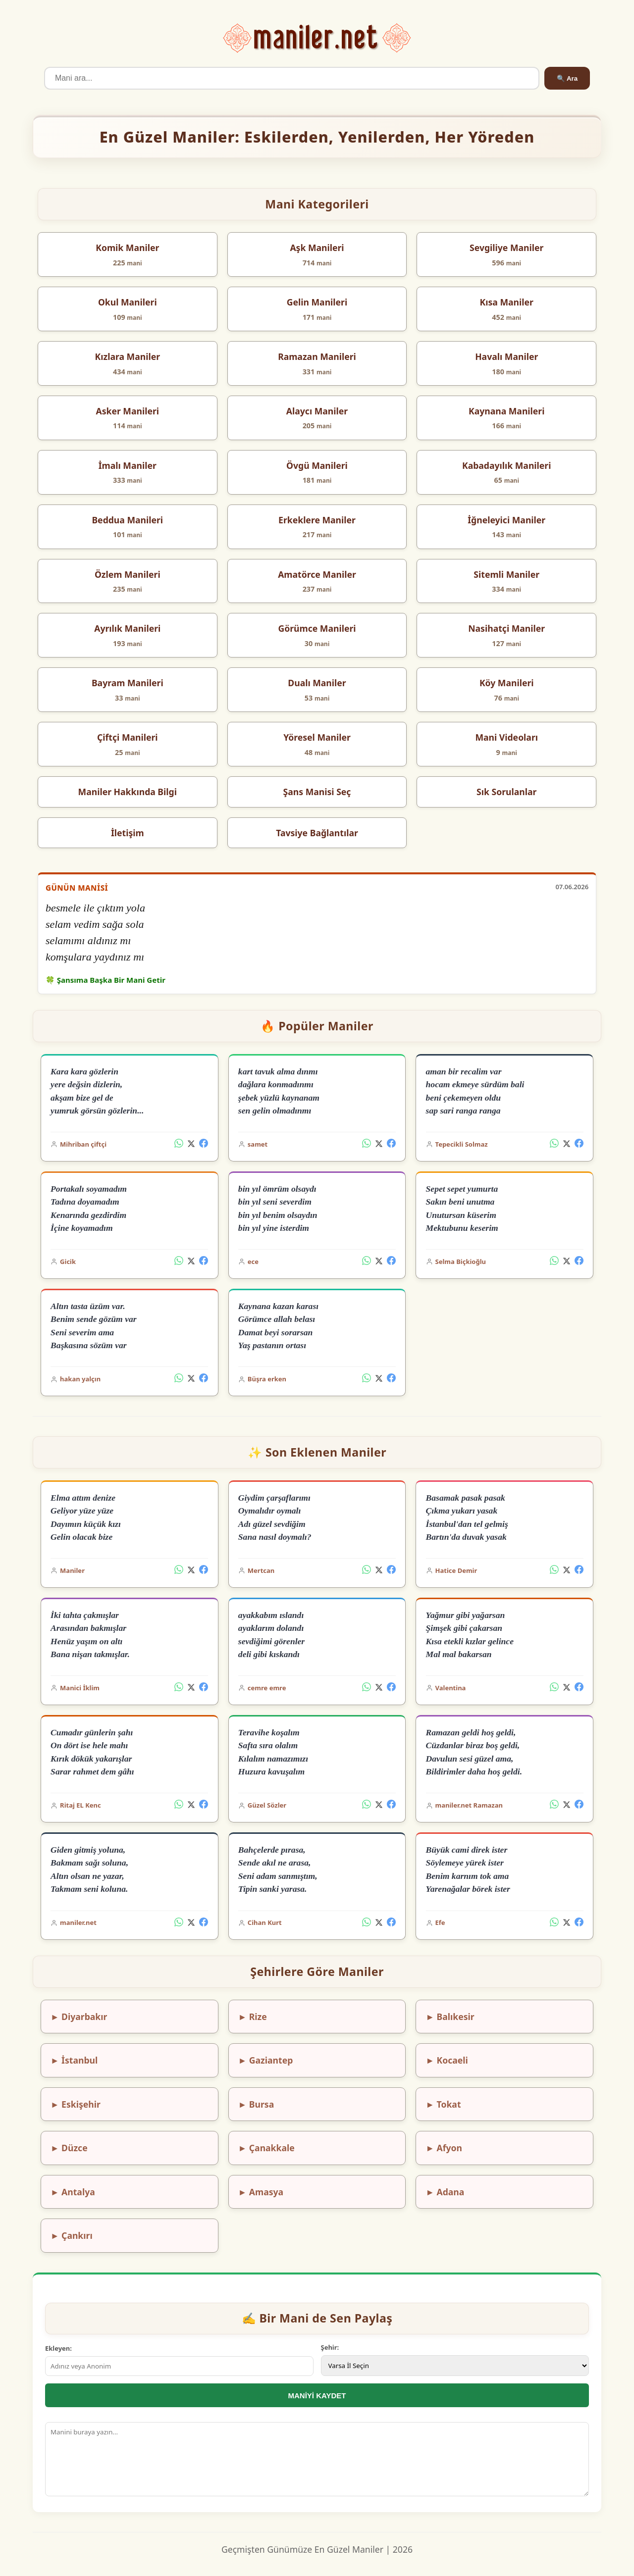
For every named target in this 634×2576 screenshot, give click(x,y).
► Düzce (69, 2148)
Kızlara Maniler (127, 356)
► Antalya (73, 2192)
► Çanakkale (266, 2148)
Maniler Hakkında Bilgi (127, 792)
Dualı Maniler (317, 683)
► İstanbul (74, 2060)
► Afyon (444, 2148)
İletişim (127, 833)
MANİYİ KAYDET (317, 2395)
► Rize (252, 2016)
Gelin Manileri (317, 302)
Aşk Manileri (317, 247)
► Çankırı (72, 2235)
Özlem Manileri (127, 574)
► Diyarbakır (79, 2016)
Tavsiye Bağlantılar (317, 833)
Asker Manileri (127, 411)
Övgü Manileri (317, 465)
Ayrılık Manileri (127, 628)
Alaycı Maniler (317, 411)
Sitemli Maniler (506, 574)
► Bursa (256, 2104)
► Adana (445, 2192)
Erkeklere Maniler (317, 520)
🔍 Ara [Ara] (567, 78)
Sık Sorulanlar (506, 792)
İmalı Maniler (128, 465)
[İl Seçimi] (455, 2365)
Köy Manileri (506, 683)
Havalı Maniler (506, 356)
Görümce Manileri (317, 628)
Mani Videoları (506, 737)
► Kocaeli (447, 2060)
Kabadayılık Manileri (506, 465)
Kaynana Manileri (507, 411)
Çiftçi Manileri (127, 737)
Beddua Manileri (127, 520)
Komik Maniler (127, 247)
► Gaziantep (265, 2060)
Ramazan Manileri (317, 356)
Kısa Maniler (506, 302)
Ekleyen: (58, 2348)
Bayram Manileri (127, 683)
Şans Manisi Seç (317, 792)
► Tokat (443, 2104)
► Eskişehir (76, 2104)
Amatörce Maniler (317, 574)
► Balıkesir (450, 2016)
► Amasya (260, 2192)
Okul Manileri (127, 302)
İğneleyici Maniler (506, 520)
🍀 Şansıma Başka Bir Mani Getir (105, 980)
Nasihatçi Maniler (506, 628)
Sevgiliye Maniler (506, 247)
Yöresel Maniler (317, 737)
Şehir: (330, 2347)
